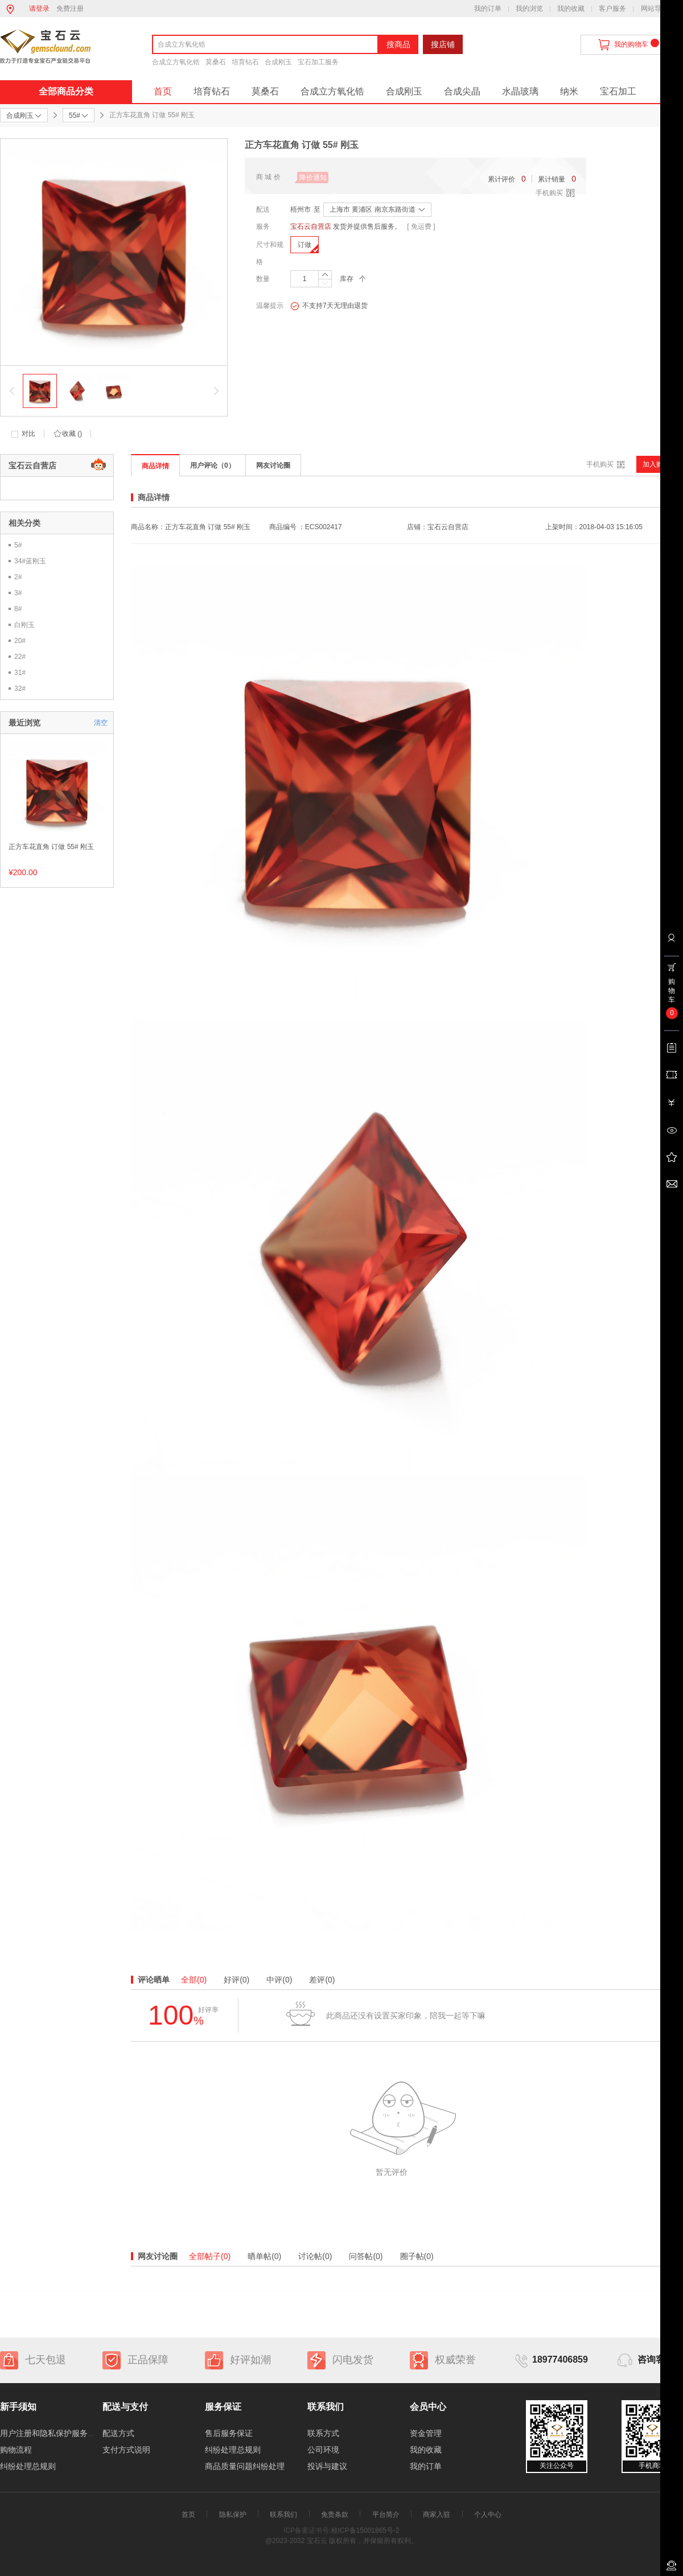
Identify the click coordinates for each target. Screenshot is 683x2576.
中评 (279, 1980)
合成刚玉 (278, 62)
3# (18, 593)
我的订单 (487, 9)
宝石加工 (618, 91)
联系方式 (323, 2433)
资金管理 (426, 2433)
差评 (322, 1980)
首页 (163, 91)
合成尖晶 (462, 91)
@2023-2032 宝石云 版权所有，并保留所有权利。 (341, 2541)
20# (20, 641)
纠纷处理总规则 (28, 2466)
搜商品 (398, 44)
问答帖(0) (365, 2256)
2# (18, 577)
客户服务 (612, 9)
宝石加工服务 (318, 62)
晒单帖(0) (264, 2256)
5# (18, 545)
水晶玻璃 (520, 91)
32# (20, 689)
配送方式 (118, 2433)
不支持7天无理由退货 (329, 306)
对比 (28, 434)
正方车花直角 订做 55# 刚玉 (51, 847)
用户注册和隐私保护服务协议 (52, 2433)
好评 (236, 1980)
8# (18, 609)
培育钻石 (245, 62)
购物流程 (16, 2449)
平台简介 (386, 2515)
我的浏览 (529, 9)
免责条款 (334, 2515)
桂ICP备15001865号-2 (365, 2530)
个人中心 (487, 2515)
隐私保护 (232, 2515)
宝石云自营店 (310, 226)
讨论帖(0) (315, 2256)
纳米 (569, 91)
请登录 (39, 9)
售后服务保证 (229, 2433)
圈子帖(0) (417, 2256)
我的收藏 (571, 9)
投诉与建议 (327, 2466)
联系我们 (283, 2515)
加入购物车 (660, 464)
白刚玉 (24, 625)
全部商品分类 (66, 91)
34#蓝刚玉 (30, 561)
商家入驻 (436, 2515)
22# (20, 657)
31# (20, 673)
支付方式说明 (126, 2449)
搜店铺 (443, 44)
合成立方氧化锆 (176, 62)
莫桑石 (215, 62)
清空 (101, 723)
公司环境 (323, 2449)
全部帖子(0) (210, 2256)
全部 (194, 1980)
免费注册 (70, 9)
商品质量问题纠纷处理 (245, 2466)
